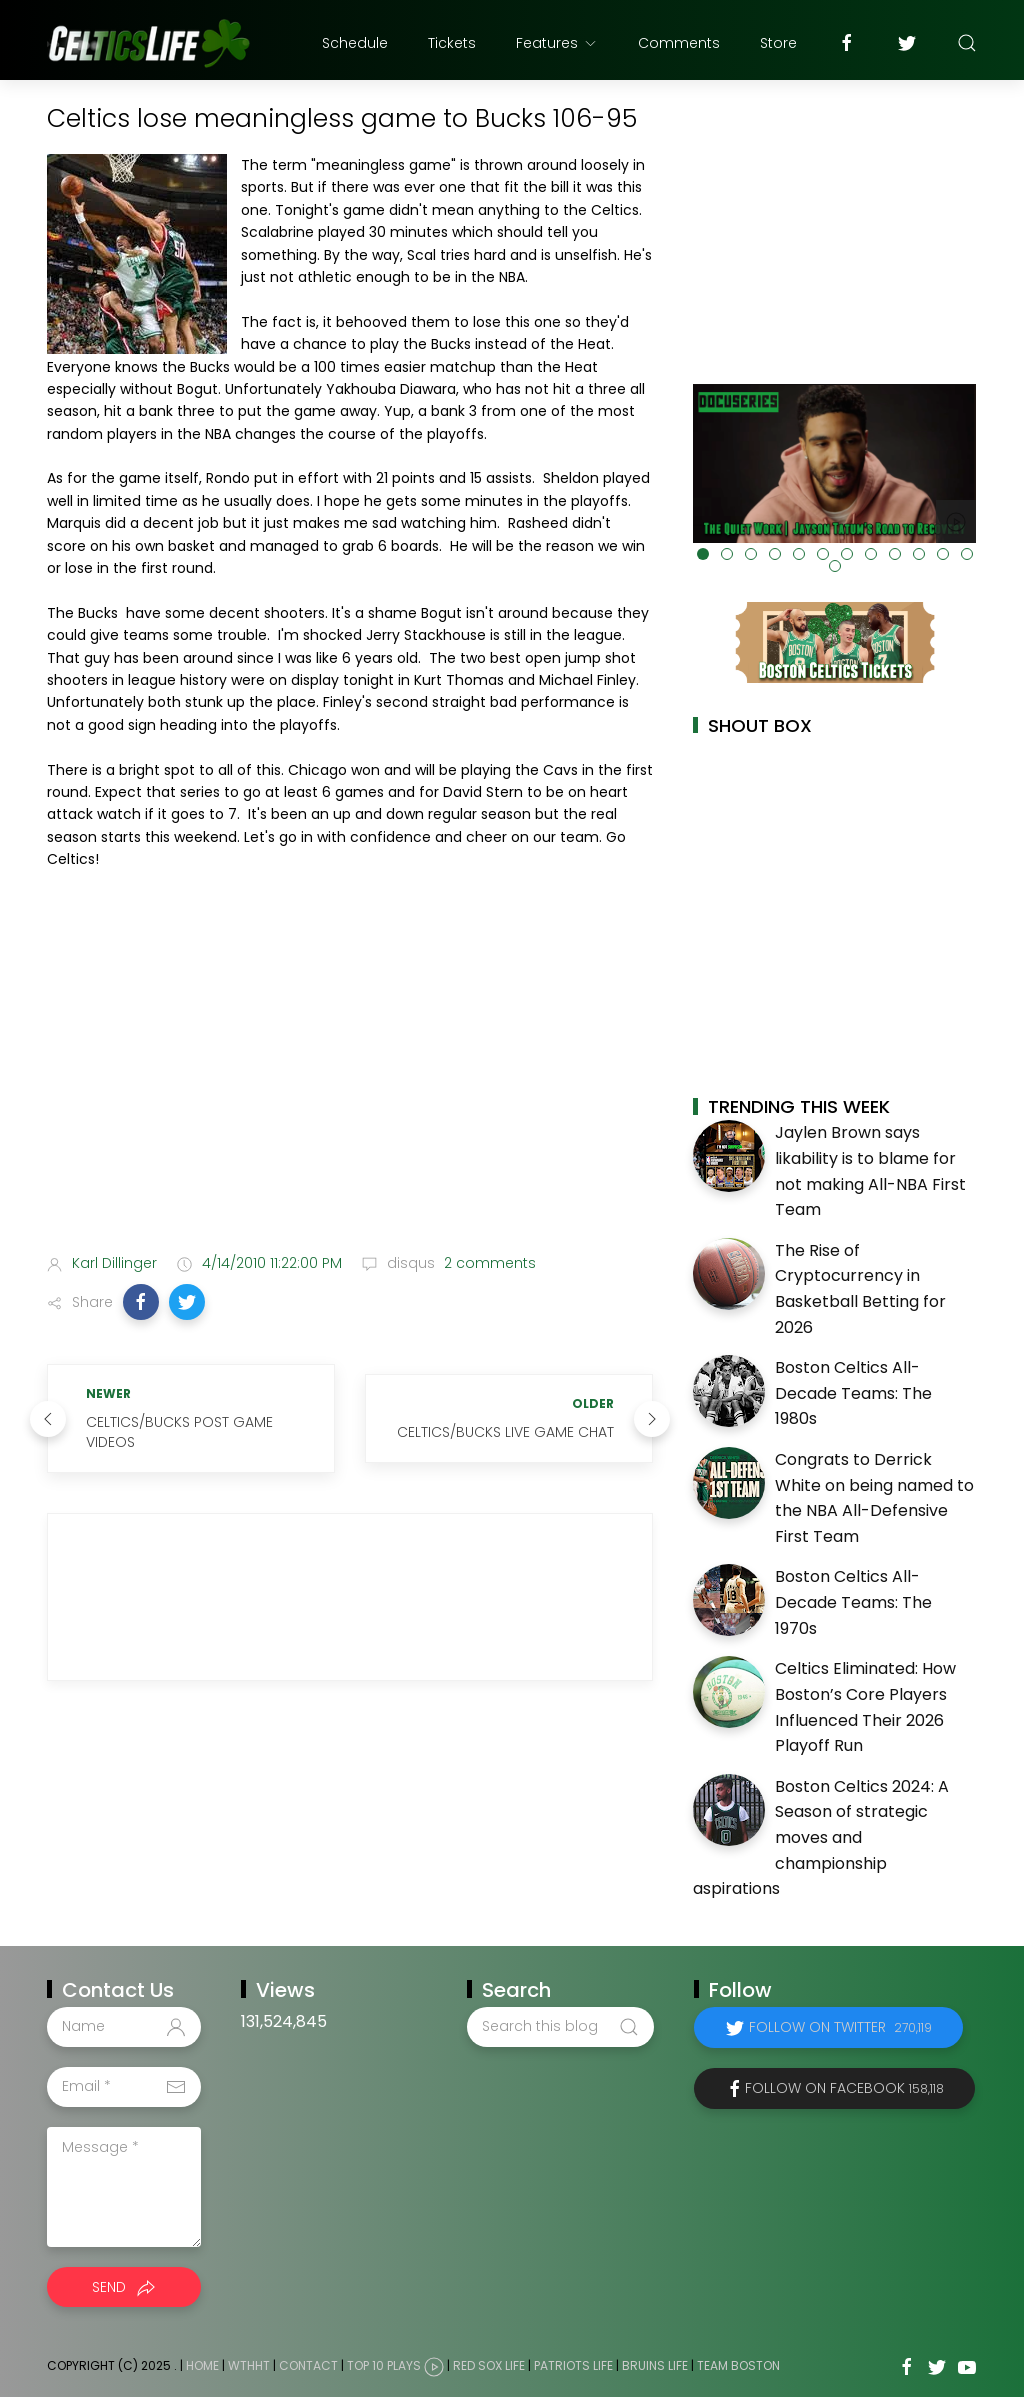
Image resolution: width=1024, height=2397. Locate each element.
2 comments (488, 1263)
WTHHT (249, 2365)
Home (202, 2365)
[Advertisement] (350, 1081)
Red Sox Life (489, 2365)
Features (557, 43)
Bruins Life (655, 2365)
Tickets (452, 43)
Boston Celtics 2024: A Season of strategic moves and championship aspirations (821, 1837)
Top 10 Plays (384, 2365)
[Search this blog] (560, 2027)
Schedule (355, 43)
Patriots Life (573, 2365)
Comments (679, 43)
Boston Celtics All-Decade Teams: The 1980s (853, 1393)
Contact (308, 2365)
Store (778, 43)
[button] (141, 1302)
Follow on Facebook (844, 2088)
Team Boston (738, 2365)
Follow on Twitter (840, 2027)
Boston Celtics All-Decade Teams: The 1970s (853, 1602)
